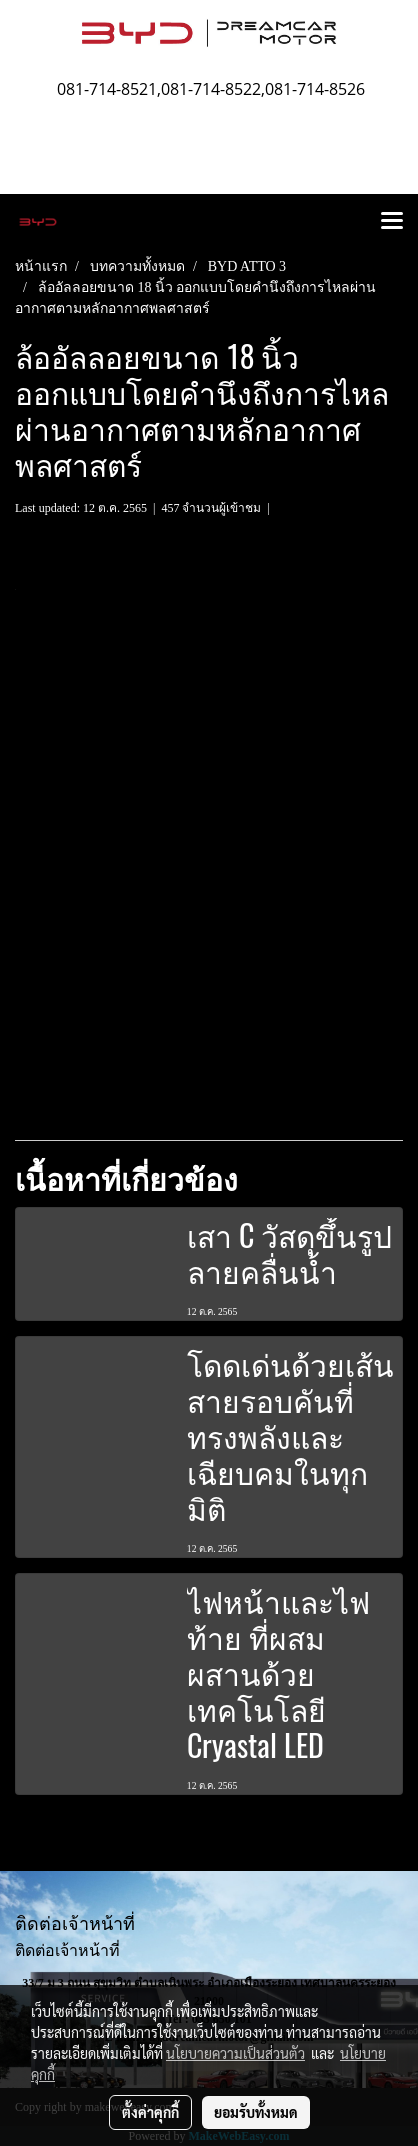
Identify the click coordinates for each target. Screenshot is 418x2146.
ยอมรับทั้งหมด (256, 2112)
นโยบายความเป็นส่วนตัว (235, 2053)
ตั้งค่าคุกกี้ (150, 2112)
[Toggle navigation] (392, 222)
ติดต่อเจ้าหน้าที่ (67, 1950)
